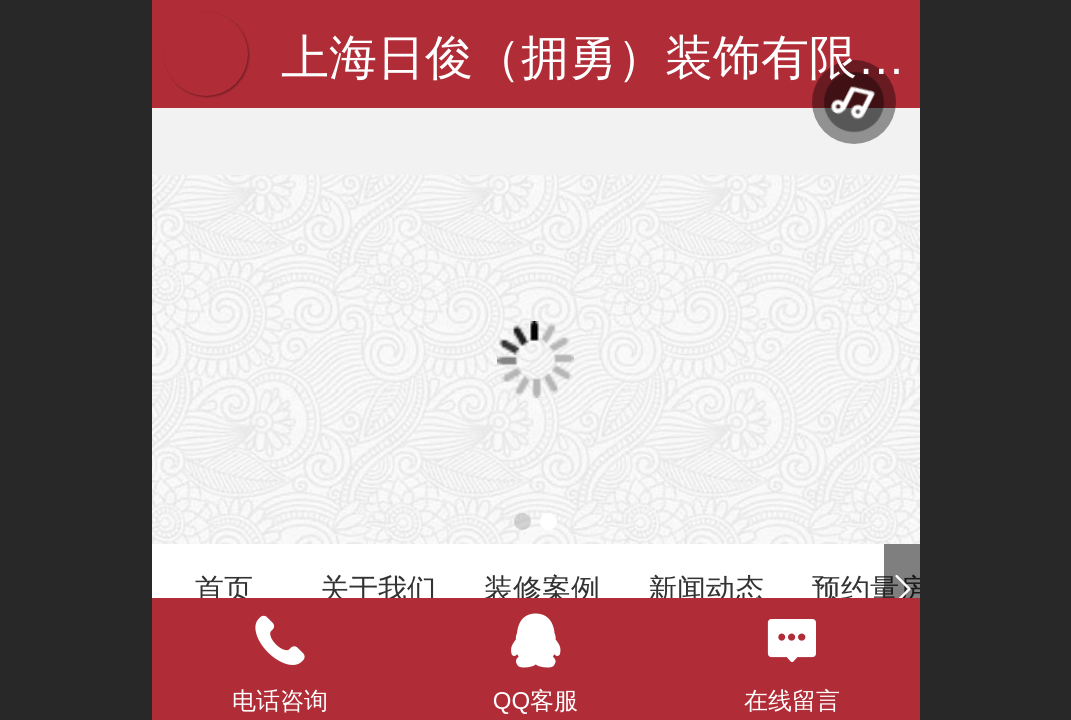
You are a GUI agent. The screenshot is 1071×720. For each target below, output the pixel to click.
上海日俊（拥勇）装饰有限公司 (617, 57)
